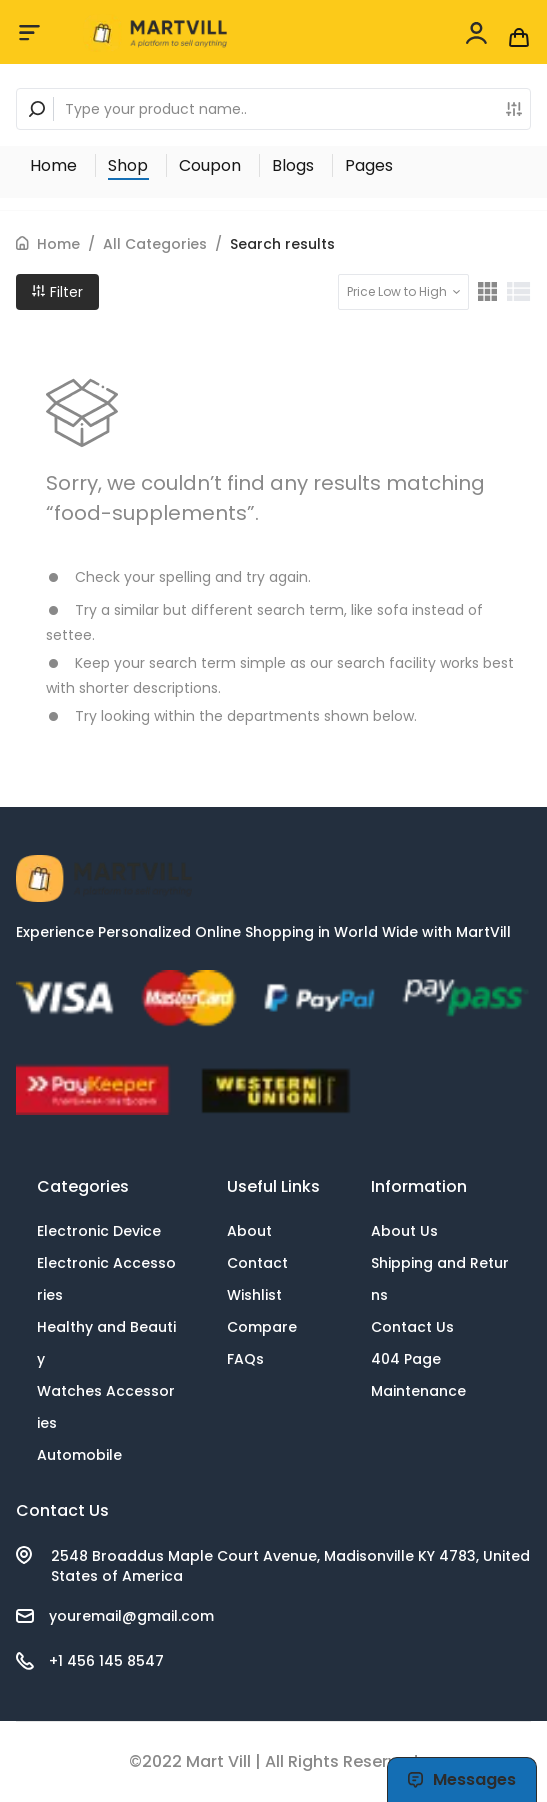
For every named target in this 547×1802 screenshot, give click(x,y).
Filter (57, 292)
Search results (282, 244)
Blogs (293, 165)
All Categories (155, 244)
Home (53, 165)
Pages (369, 165)
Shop (128, 165)
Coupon (210, 165)
